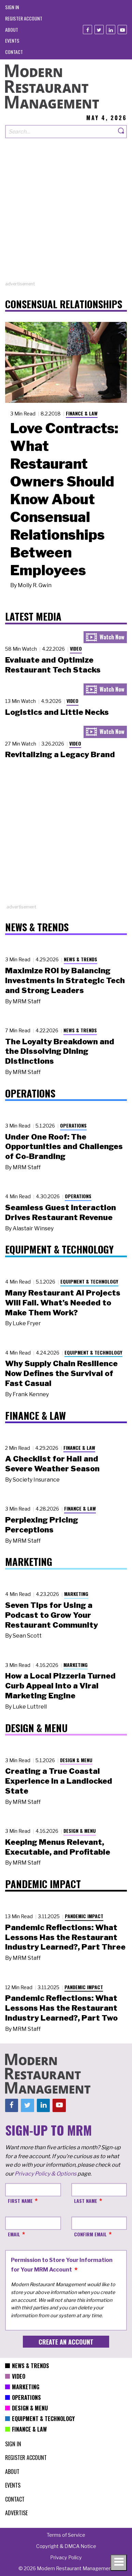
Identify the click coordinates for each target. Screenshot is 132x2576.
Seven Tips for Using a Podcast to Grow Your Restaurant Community (51, 1615)
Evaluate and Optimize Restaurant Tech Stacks (53, 665)
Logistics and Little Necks (57, 712)
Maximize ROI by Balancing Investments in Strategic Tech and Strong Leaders (65, 980)
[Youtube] (122, 29)
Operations (73, 1125)
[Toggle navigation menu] (119, 2562)
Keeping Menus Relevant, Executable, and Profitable (57, 1847)
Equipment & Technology (89, 1281)
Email (14, 2234)
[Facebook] (87, 29)
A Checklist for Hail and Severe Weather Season (52, 1463)
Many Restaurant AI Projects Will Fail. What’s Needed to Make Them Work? (62, 1302)
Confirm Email (90, 2234)
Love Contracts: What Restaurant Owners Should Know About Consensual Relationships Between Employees (64, 499)
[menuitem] (12, 7)
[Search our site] (60, 131)
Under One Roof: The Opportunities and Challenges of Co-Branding (64, 1146)
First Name (20, 2200)
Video (76, 648)
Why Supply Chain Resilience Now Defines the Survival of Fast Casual (61, 1373)
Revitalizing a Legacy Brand (60, 754)
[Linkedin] (110, 29)
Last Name (85, 2200)
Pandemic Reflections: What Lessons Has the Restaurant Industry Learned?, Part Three (65, 1937)
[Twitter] (99, 29)
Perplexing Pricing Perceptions (41, 1524)
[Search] (121, 131)
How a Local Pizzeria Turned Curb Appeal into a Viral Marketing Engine (60, 1685)
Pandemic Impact (84, 1916)
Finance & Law (82, 413)
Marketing (76, 1593)
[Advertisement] (66, 214)
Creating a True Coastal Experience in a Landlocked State (58, 1781)
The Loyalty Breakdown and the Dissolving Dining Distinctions (59, 1051)
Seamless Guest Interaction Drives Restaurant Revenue (60, 1212)
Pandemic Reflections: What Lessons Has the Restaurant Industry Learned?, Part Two (61, 2008)
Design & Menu (76, 1760)
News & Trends (80, 959)
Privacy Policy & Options (45, 2173)
